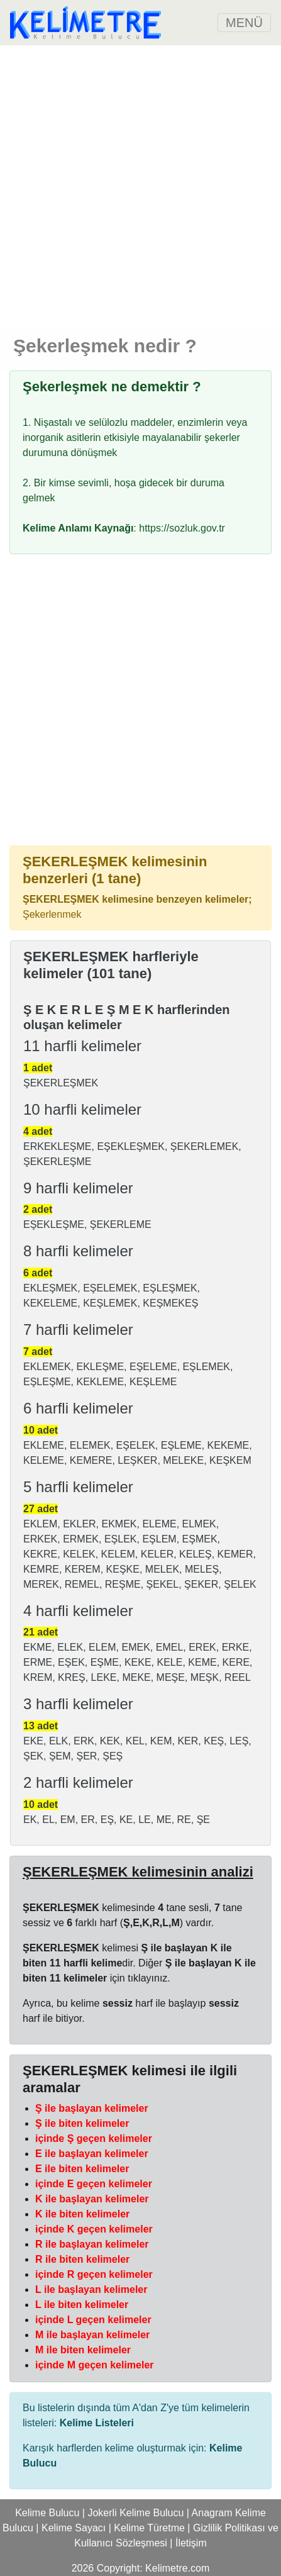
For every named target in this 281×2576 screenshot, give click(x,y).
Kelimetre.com (177, 2568)
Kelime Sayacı (73, 2528)
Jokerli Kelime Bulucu (135, 2512)
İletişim (191, 2543)
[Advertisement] (140, 185)
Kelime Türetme (149, 2528)
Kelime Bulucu (47, 2512)
